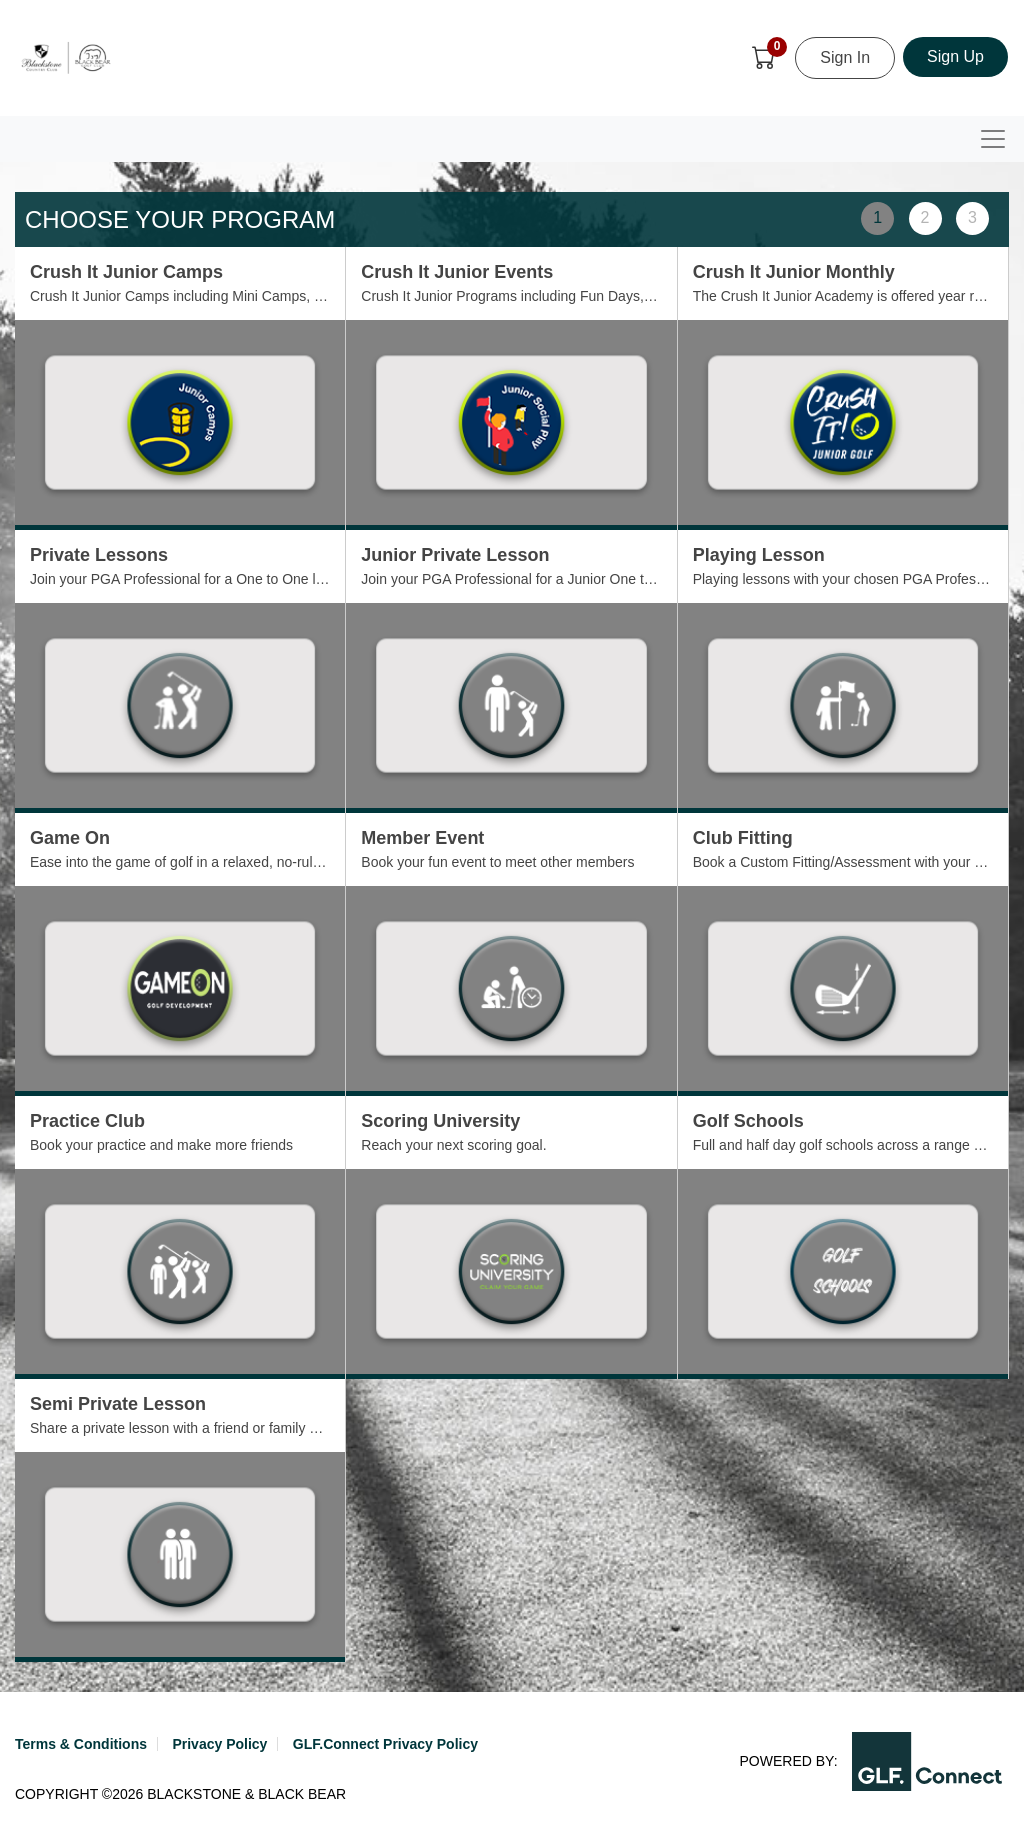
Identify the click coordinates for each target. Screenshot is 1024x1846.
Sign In (845, 57)
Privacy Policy (219, 1744)
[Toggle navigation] (993, 139)
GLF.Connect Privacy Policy (385, 1744)
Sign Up (955, 56)
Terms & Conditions (81, 1744)
